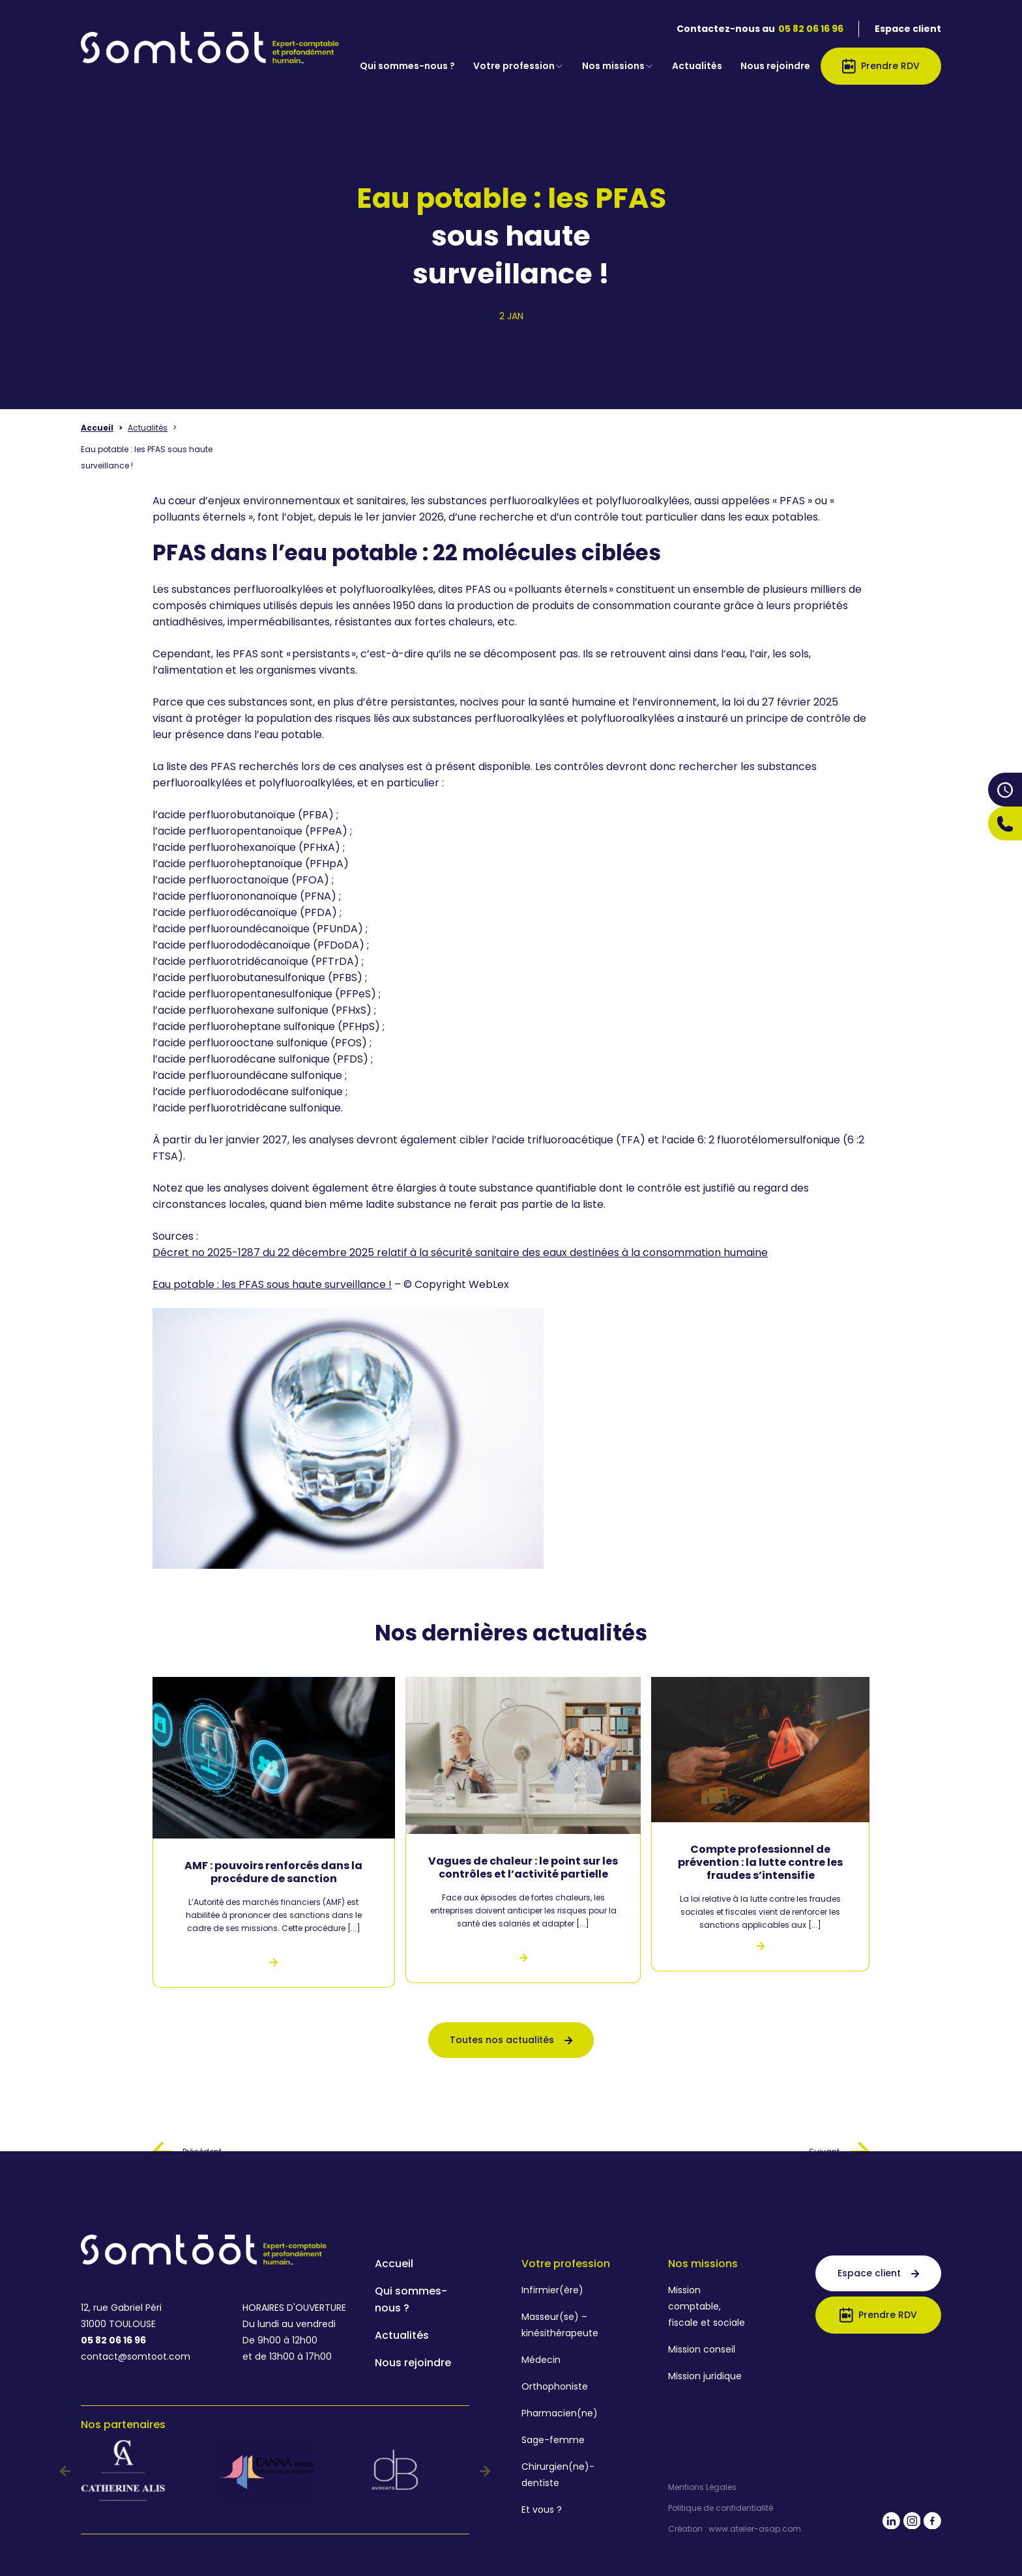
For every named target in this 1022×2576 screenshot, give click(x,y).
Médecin (541, 2359)
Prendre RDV (881, 66)
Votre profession (518, 65)
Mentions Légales (702, 2487)
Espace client (908, 28)
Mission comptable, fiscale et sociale (706, 2306)
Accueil (97, 427)
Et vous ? (541, 2509)
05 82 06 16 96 (810, 28)
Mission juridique (705, 2376)
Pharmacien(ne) (559, 2413)
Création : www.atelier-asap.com (734, 2529)
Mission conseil (701, 2349)
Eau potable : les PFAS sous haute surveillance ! (272, 1284)
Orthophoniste (554, 2386)
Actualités (697, 65)
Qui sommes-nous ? (407, 65)
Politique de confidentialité (720, 2508)
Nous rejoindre (775, 65)
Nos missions (618, 65)
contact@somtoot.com (135, 2356)
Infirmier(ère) (552, 2290)
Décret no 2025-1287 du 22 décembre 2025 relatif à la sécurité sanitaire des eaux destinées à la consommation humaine (460, 1252)
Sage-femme (553, 2439)
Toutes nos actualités (511, 2039)
